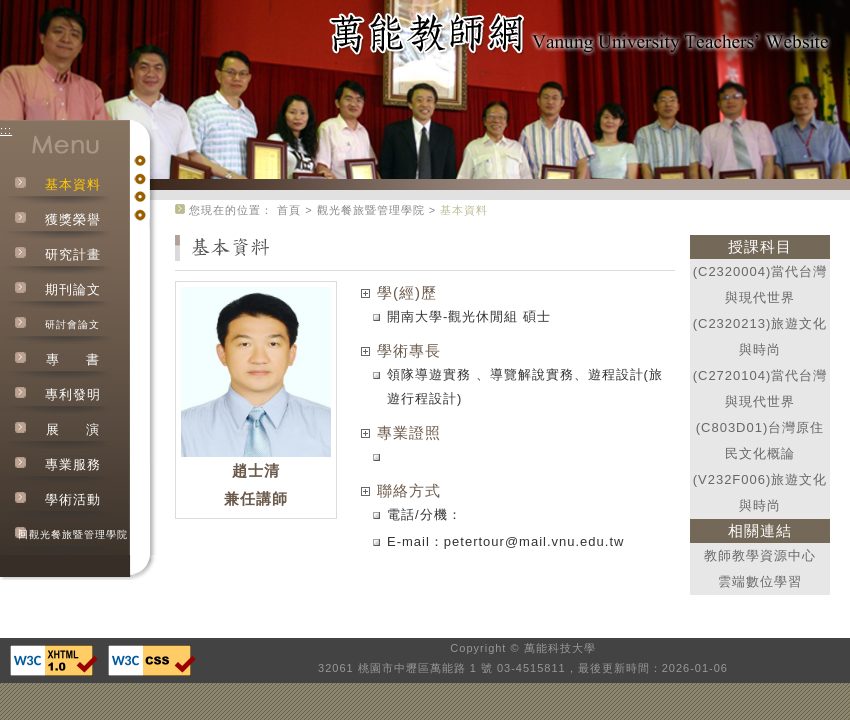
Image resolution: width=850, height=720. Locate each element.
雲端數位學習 (760, 581)
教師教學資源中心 (760, 555)
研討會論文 (72, 324)
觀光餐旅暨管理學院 (371, 210)
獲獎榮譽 (73, 219)
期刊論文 (73, 289)
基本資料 (73, 184)
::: (6, 130)
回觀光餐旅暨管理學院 (73, 534)
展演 (73, 429)
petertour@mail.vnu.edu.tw (534, 541)
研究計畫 (73, 254)
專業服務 (73, 464)
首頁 (289, 210)
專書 (73, 359)
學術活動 (73, 499)
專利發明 (73, 394)
